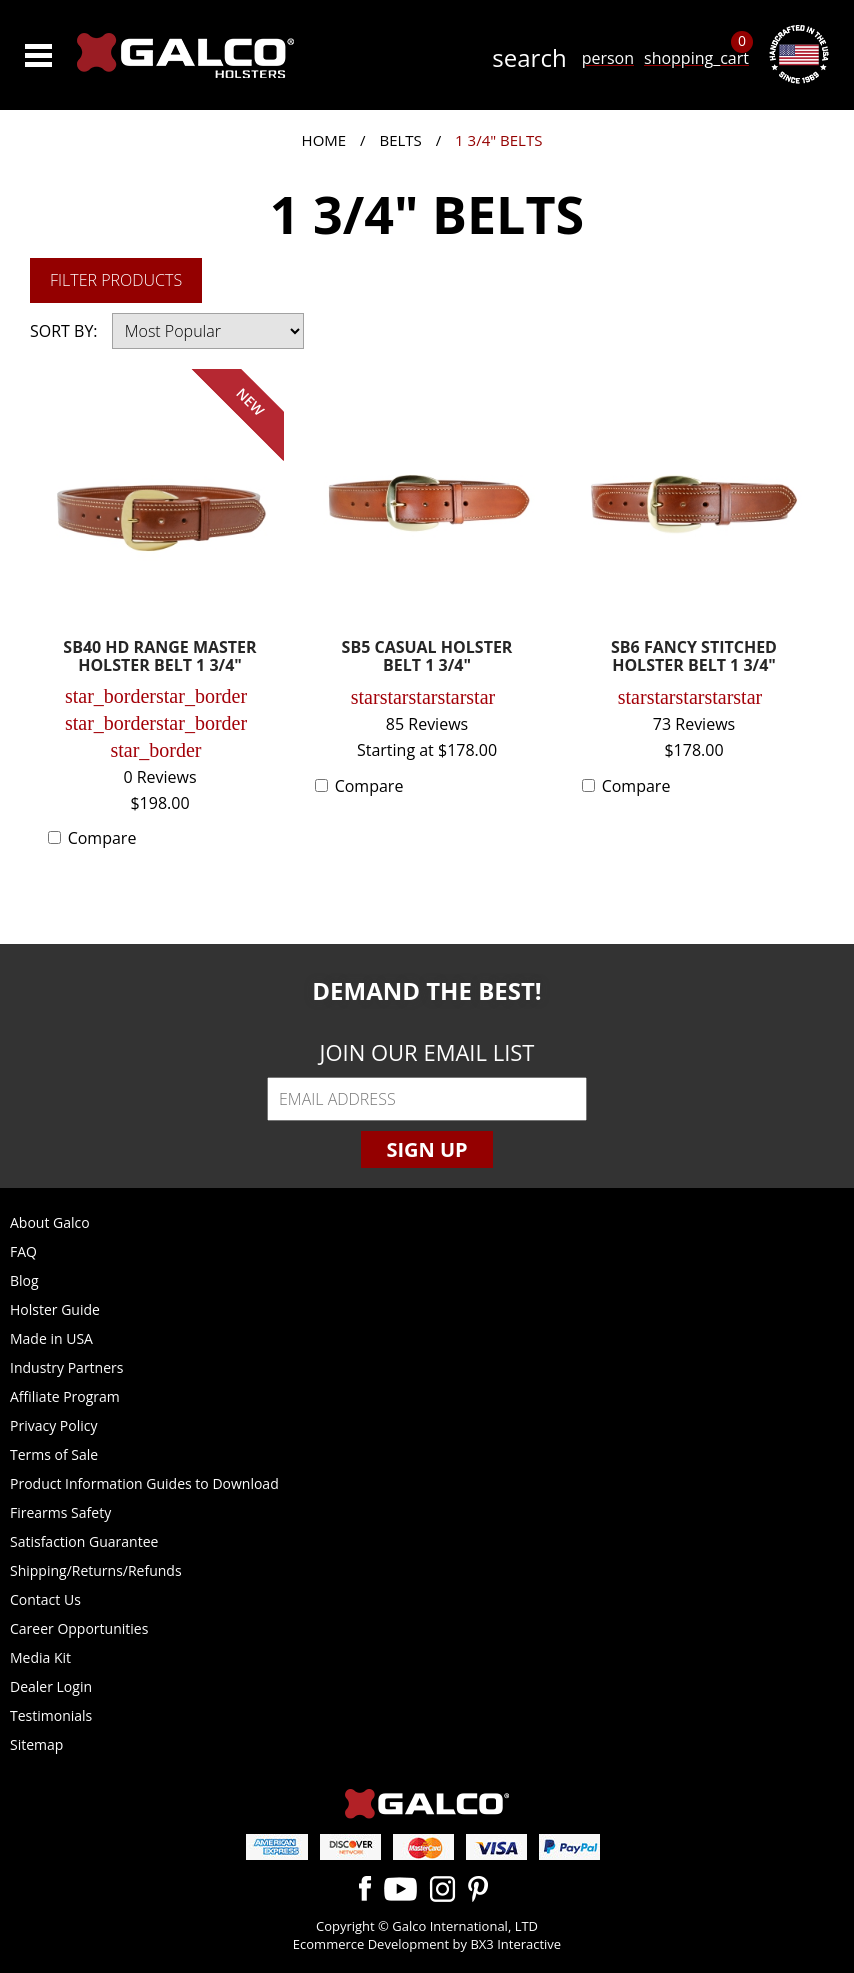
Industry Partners (66, 1367)
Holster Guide (55, 1309)
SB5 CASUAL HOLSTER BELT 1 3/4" (427, 657)
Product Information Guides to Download (144, 1483)
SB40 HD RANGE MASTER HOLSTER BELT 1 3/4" (159, 657)
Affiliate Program (65, 1396)
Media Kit (40, 1657)
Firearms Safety (60, 1512)
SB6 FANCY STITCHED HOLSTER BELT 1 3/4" (694, 657)
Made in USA (51, 1338)
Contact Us (45, 1599)
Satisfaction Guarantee (84, 1541)
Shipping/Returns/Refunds (96, 1570)
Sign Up (426, 1149)
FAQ (23, 1251)
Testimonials (51, 1715)
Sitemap (36, 1744)
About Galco (50, 1222)
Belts (400, 140)
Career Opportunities (79, 1628)
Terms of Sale (54, 1454)
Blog (24, 1280)
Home (324, 140)
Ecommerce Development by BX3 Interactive (427, 1944)
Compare (102, 838)
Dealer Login (51, 1686)
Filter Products (116, 280)
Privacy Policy (53, 1425)
